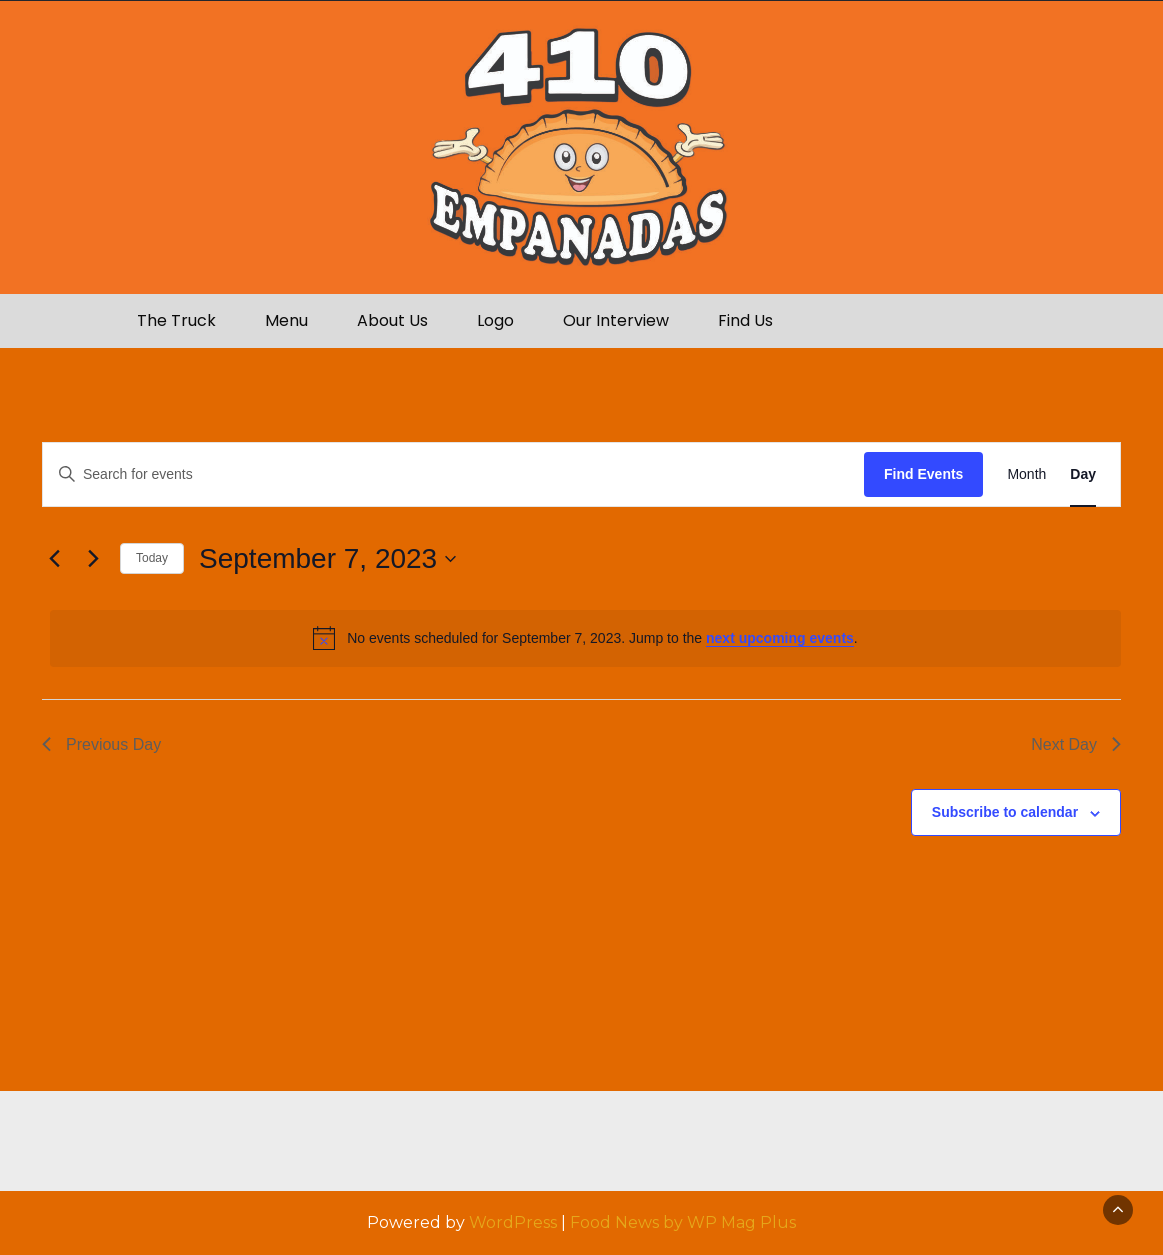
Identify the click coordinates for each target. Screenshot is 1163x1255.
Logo (495, 320)
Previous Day (101, 744)
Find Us (745, 320)
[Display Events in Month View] (1026, 474)
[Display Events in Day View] (1083, 474)
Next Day (1076, 744)
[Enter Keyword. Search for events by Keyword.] (453, 474)
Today (152, 558)
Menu (286, 320)
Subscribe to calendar (1005, 812)
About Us (392, 320)
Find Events (923, 474)
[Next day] (93, 559)
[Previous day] (54, 559)
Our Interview (616, 320)
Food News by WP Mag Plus (683, 1222)
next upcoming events (780, 638)
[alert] (585, 638)
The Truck (176, 320)
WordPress (513, 1222)
